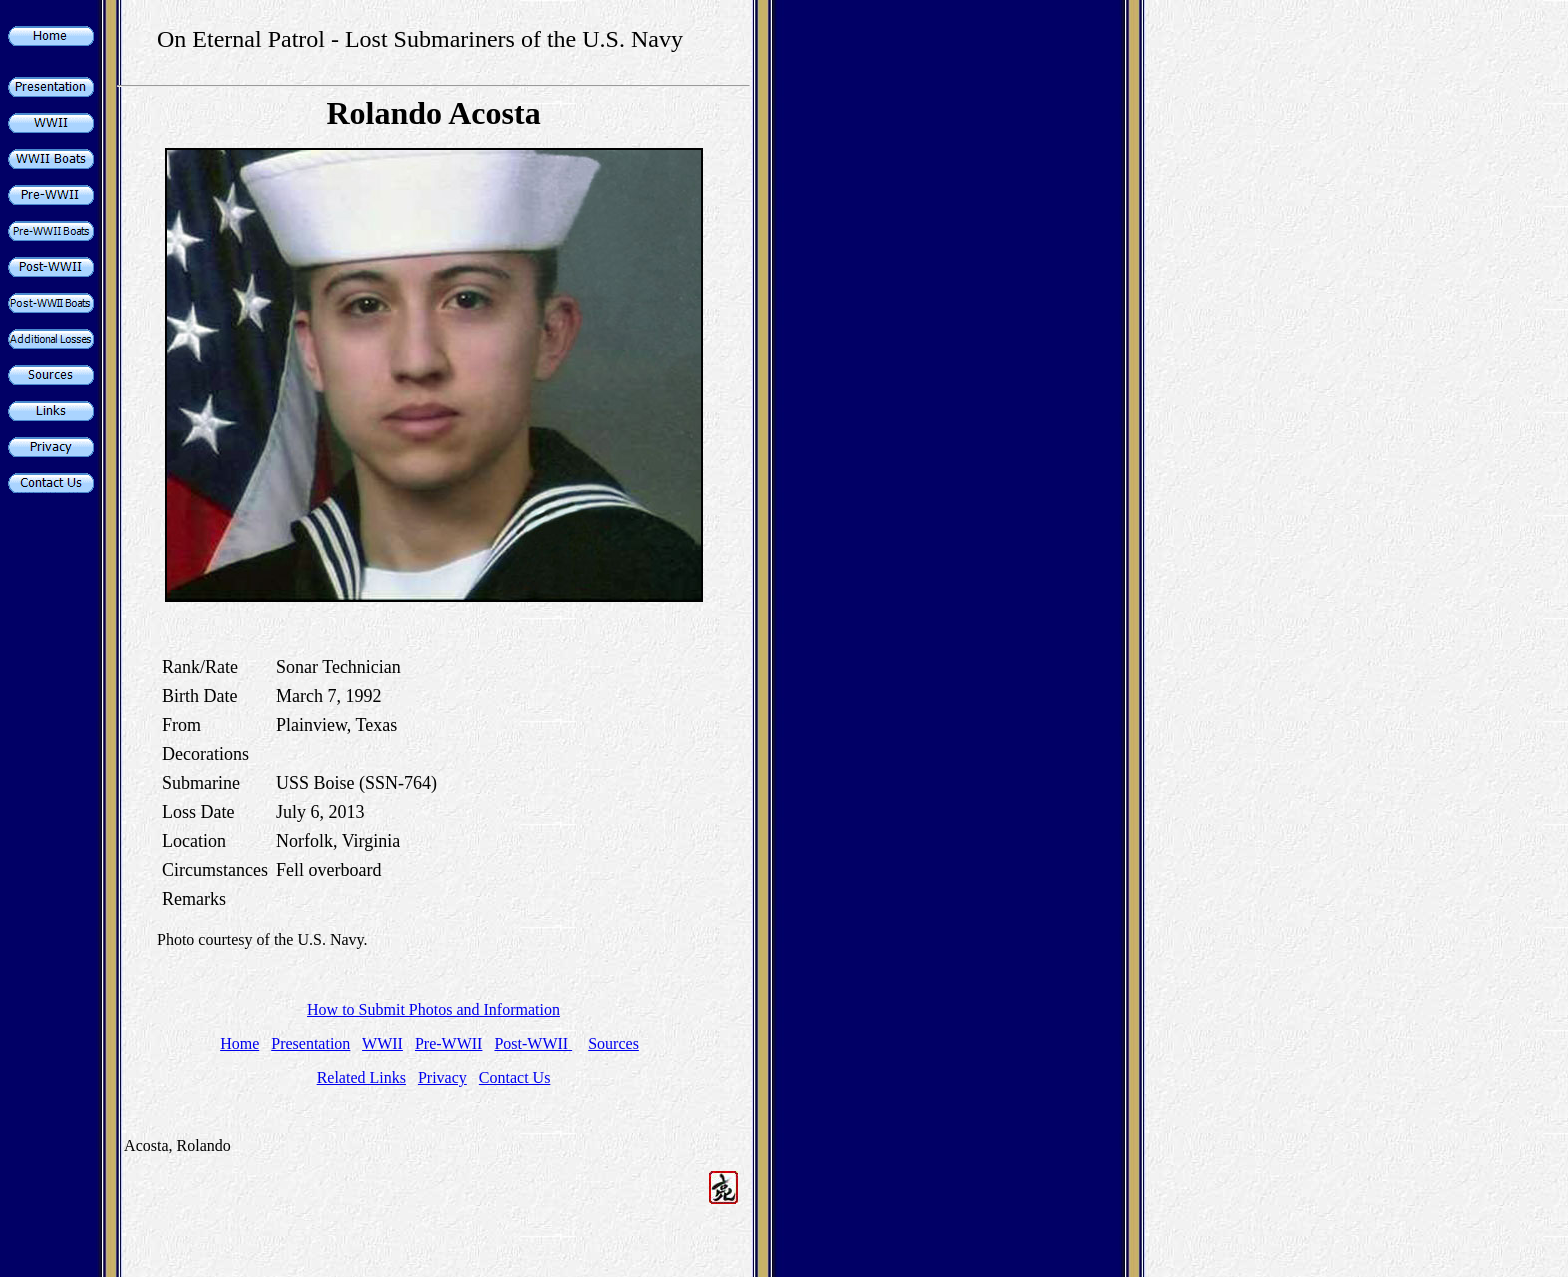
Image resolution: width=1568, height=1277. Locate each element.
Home (239, 1043)
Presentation (310, 1043)
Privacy (442, 1077)
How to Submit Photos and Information (433, 1009)
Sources (613, 1043)
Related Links (361, 1077)
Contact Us (515, 1077)
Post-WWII (533, 1043)
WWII (382, 1043)
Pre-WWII (449, 1043)
